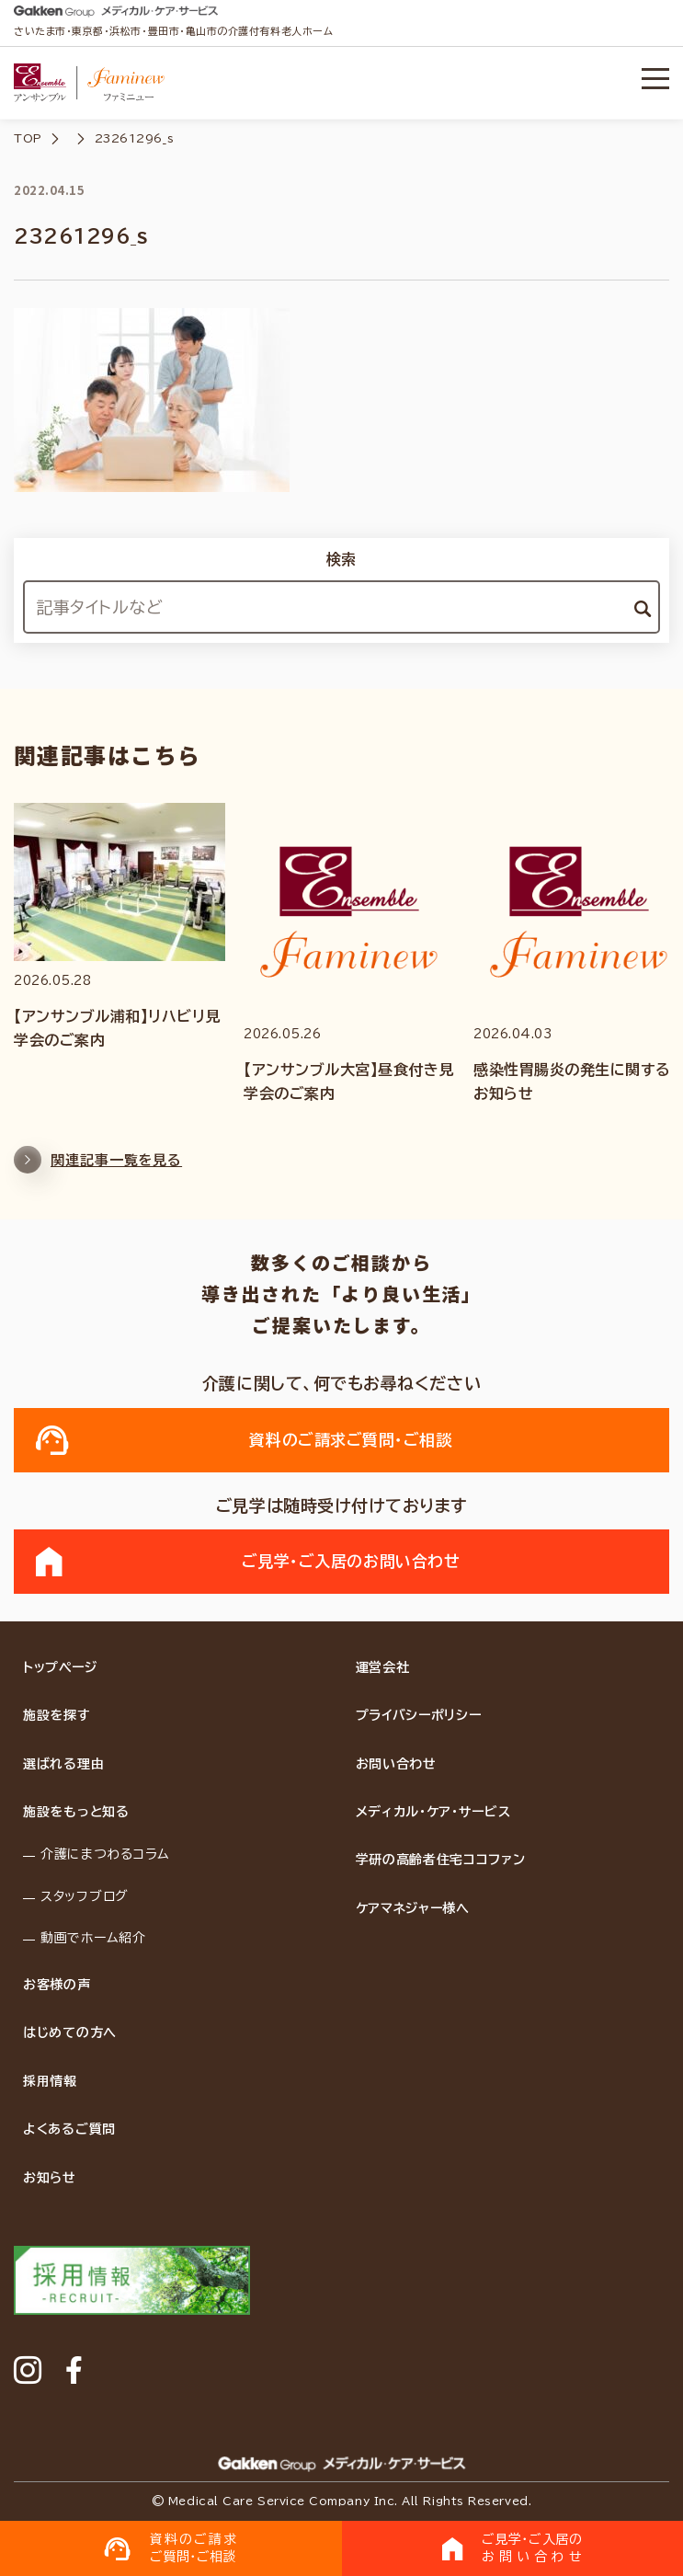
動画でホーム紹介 (93, 1937)
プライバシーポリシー (419, 1715)
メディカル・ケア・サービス (433, 1811)
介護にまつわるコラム (105, 1854)
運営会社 (383, 1667)
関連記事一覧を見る (98, 1169)
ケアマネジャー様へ (413, 1908)
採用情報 (50, 2081)
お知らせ (49, 2177)
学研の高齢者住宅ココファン (441, 1859)
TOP (28, 137)
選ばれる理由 (63, 1763)
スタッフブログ (84, 1896)
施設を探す (57, 1715)
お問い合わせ (396, 1763)
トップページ (60, 1667)
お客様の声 (57, 1984)
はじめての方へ (70, 2032)
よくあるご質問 (69, 2129)
